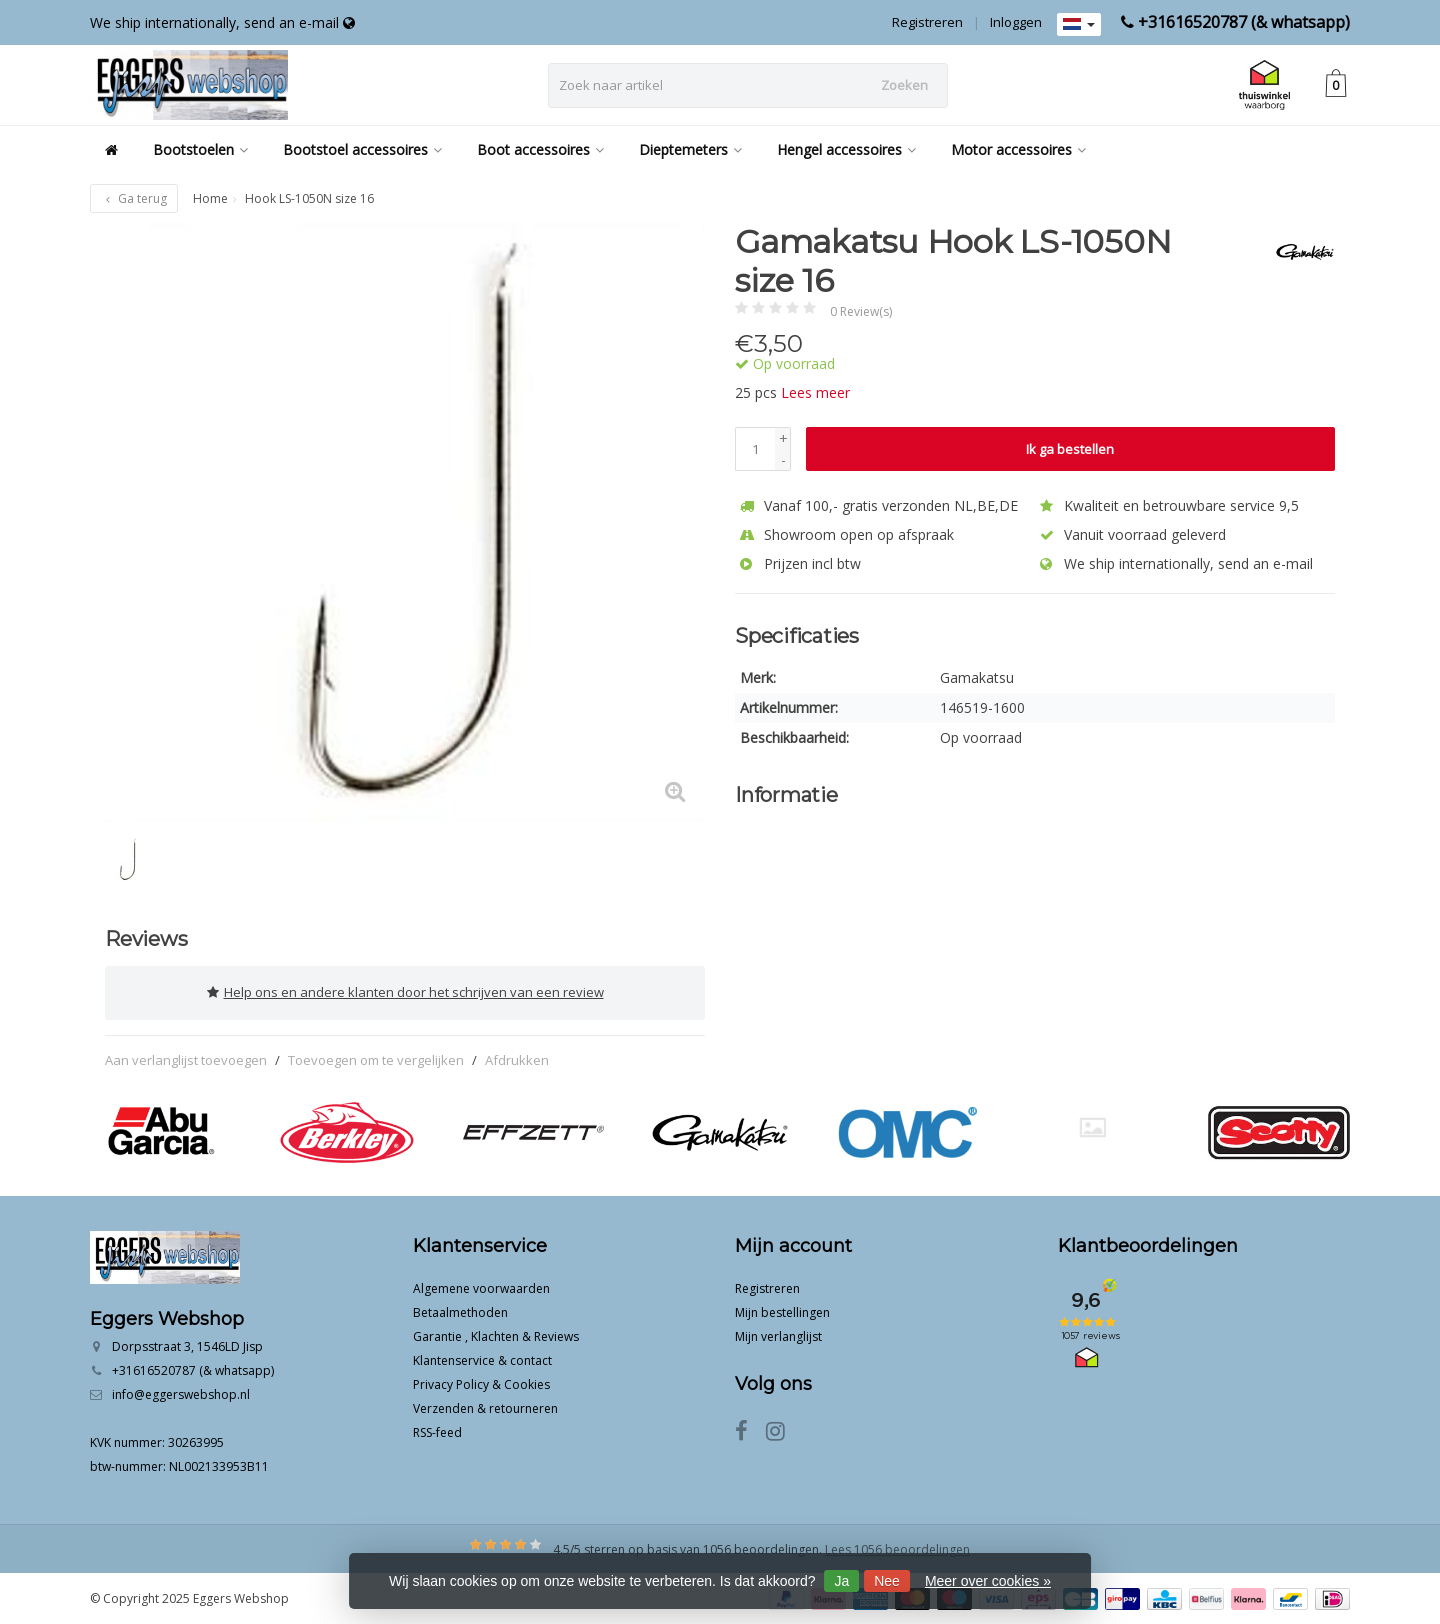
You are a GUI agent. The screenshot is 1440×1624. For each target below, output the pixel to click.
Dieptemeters (690, 149)
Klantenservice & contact (482, 1359)
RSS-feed (437, 1431)
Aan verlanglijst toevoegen (186, 1058)
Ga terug (134, 198)
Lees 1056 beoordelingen (897, 1548)
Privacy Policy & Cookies (481, 1383)
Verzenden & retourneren (485, 1407)
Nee (887, 1581)
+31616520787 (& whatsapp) (1244, 22)
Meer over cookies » (988, 1581)
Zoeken (904, 85)
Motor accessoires (1018, 149)
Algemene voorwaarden (481, 1287)
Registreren (927, 22)
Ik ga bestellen (1070, 449)
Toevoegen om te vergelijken (376, 1058)
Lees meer (815, 392)
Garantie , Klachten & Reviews (496, 1335)
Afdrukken (517, 1058)
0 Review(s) (861, 311)
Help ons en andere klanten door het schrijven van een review (405, 992)
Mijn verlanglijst (778, 1335)
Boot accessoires (540, 149)
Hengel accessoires (846, 149)
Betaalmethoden (460, 1311)
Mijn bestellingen (782, 1311)
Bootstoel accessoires (362, 149)
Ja (841, 1581)
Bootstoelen (200, 149)
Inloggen (1016, 22)
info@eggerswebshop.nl (181, 1393)
